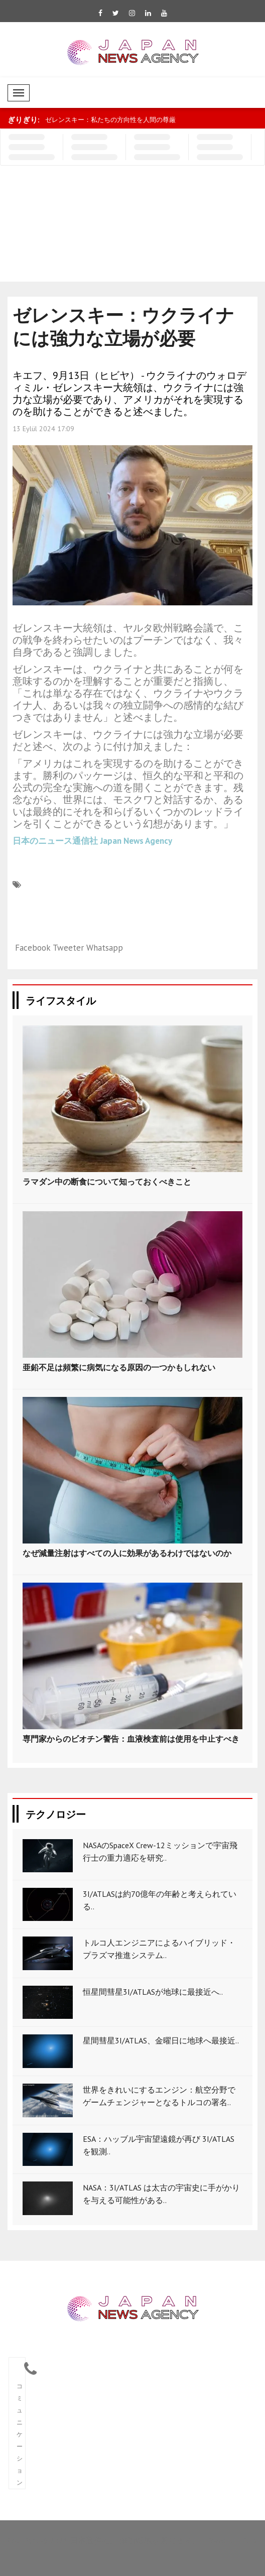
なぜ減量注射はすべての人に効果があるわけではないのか (127, 1553)
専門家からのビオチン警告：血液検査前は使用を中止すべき (131, 1739)
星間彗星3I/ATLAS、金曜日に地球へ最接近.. (161, 2040)
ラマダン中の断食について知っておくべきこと (107, 1182)
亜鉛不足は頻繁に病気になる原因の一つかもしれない (119, 1367)
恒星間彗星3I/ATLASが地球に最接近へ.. (153, 1992)
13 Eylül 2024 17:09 (43, 428)
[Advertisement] (110, 226)
